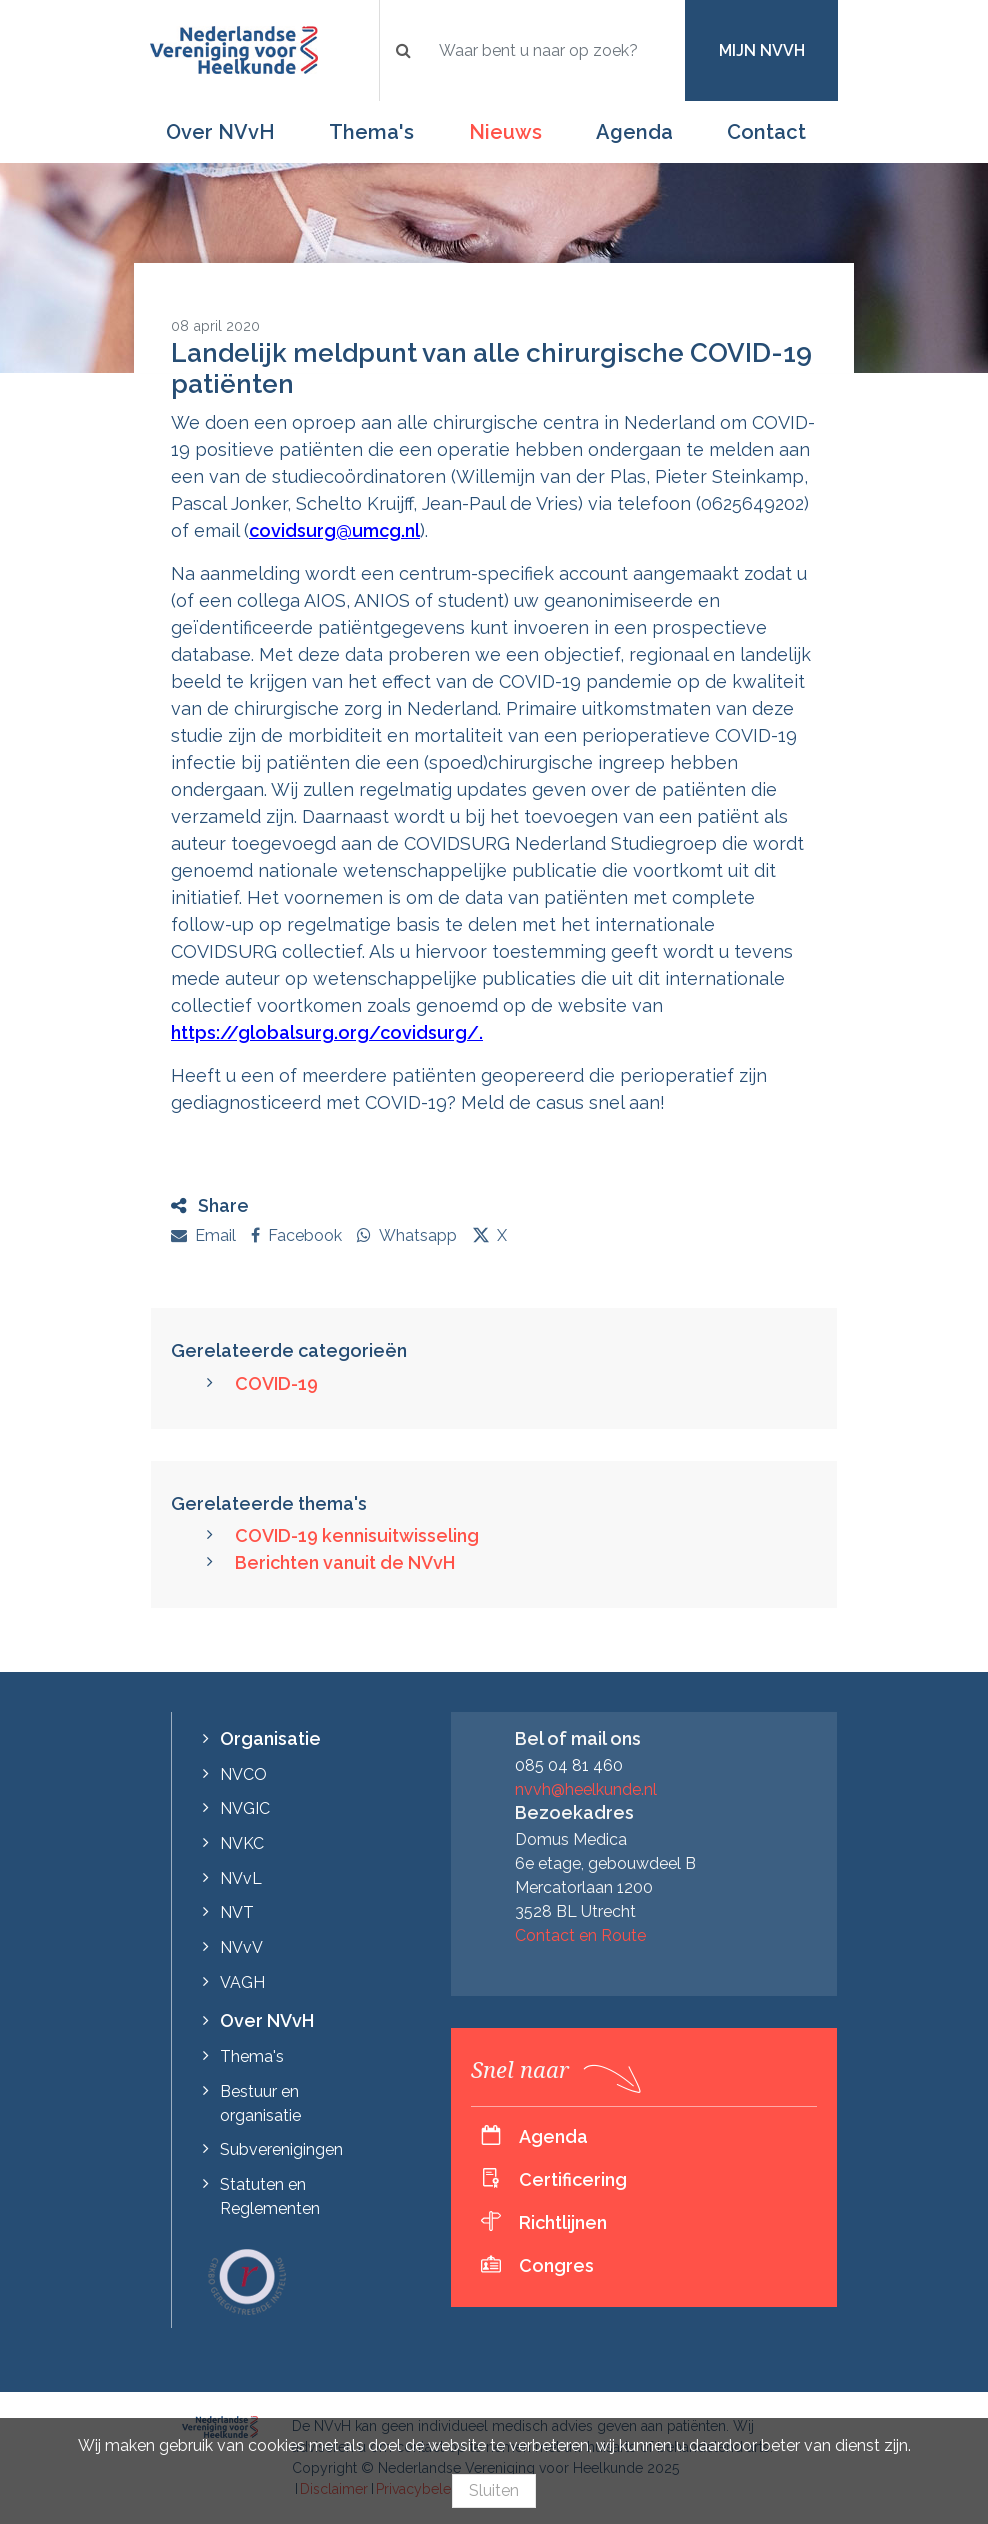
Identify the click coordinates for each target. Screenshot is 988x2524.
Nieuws (505, 132)
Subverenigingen (281, 2149)
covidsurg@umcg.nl (334, 530)
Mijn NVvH (762, 50)
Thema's (371, 132)
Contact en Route (580, 1935)
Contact (766, 132)
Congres (556, 2265)
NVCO (243, 1774)
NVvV (241, 1947)
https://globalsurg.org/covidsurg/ (325, 1032)
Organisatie (270, 1738)
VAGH (242, 1982)
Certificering (573, 2179)
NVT (237, 1912)
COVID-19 (276, 1383)
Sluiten (494, 2490)
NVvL (241, 1878)
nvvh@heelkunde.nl (586, 1789)
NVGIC (245, 1808)
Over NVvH (220, 132)
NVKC (242, 1843)
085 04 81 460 (569, 1765)
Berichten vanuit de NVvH (345, 1562)
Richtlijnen (563, 2222)
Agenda (634, 132)
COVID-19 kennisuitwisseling (357, 1535)
